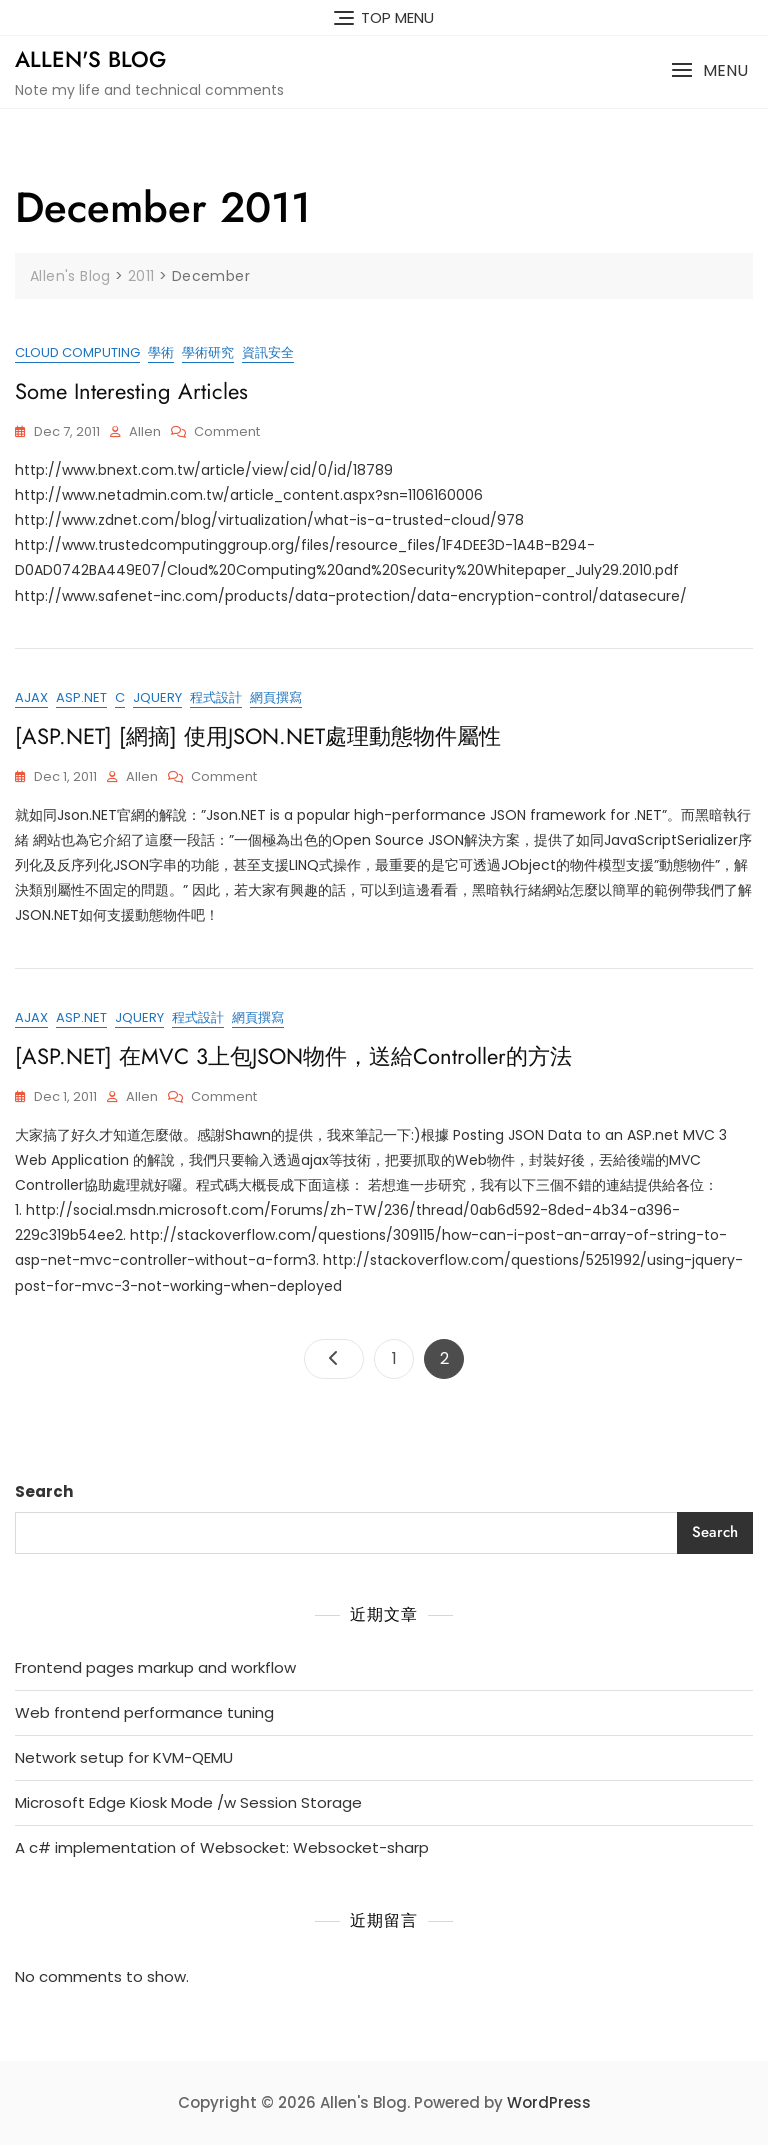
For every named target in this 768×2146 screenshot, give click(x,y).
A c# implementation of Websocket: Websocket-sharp (222, 1848)
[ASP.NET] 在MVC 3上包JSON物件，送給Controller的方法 (293, 1057)
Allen (145, 431)
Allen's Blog (90, 59)
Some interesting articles (131, 391)
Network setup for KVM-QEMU (124, 1758)
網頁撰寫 (276, 698)
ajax (31, 698)
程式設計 (216, 698)
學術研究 (208, 352)
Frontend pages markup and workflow (155, 1668)
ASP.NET (81, 698)
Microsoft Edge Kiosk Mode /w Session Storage (188, 1803)
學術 (161, 352)
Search (44, 1492)
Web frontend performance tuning (144, 1713)
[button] (709, 70)
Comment (227, 432)
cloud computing (77, 352)
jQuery (157, 698)
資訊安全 (268, 352)
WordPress (549, 2103)
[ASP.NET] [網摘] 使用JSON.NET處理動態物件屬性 (258, 737)
